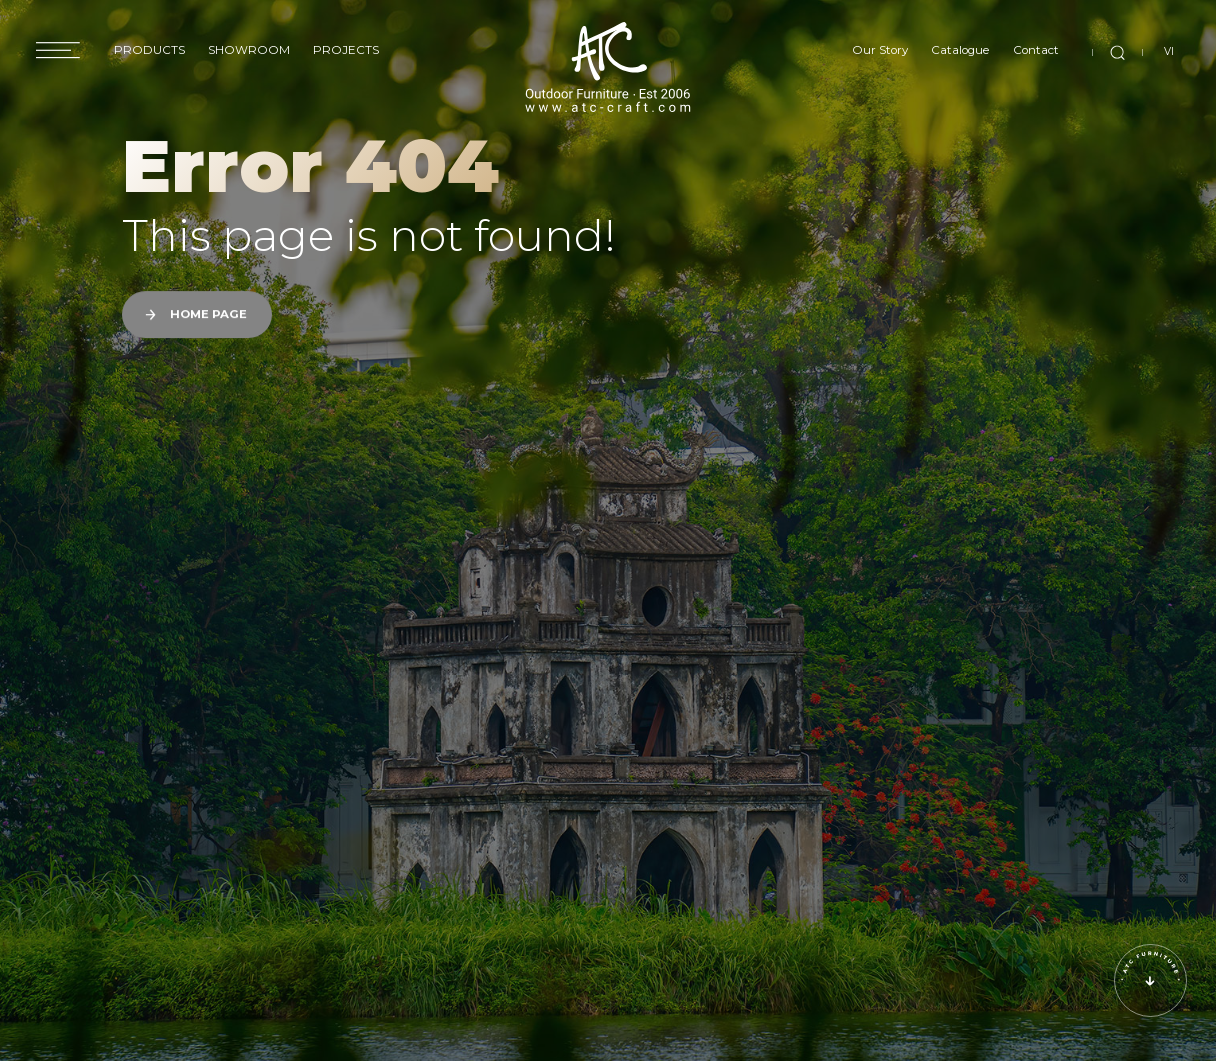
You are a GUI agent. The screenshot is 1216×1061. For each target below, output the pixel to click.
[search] (1117, 52)
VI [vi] (1169, 51)
